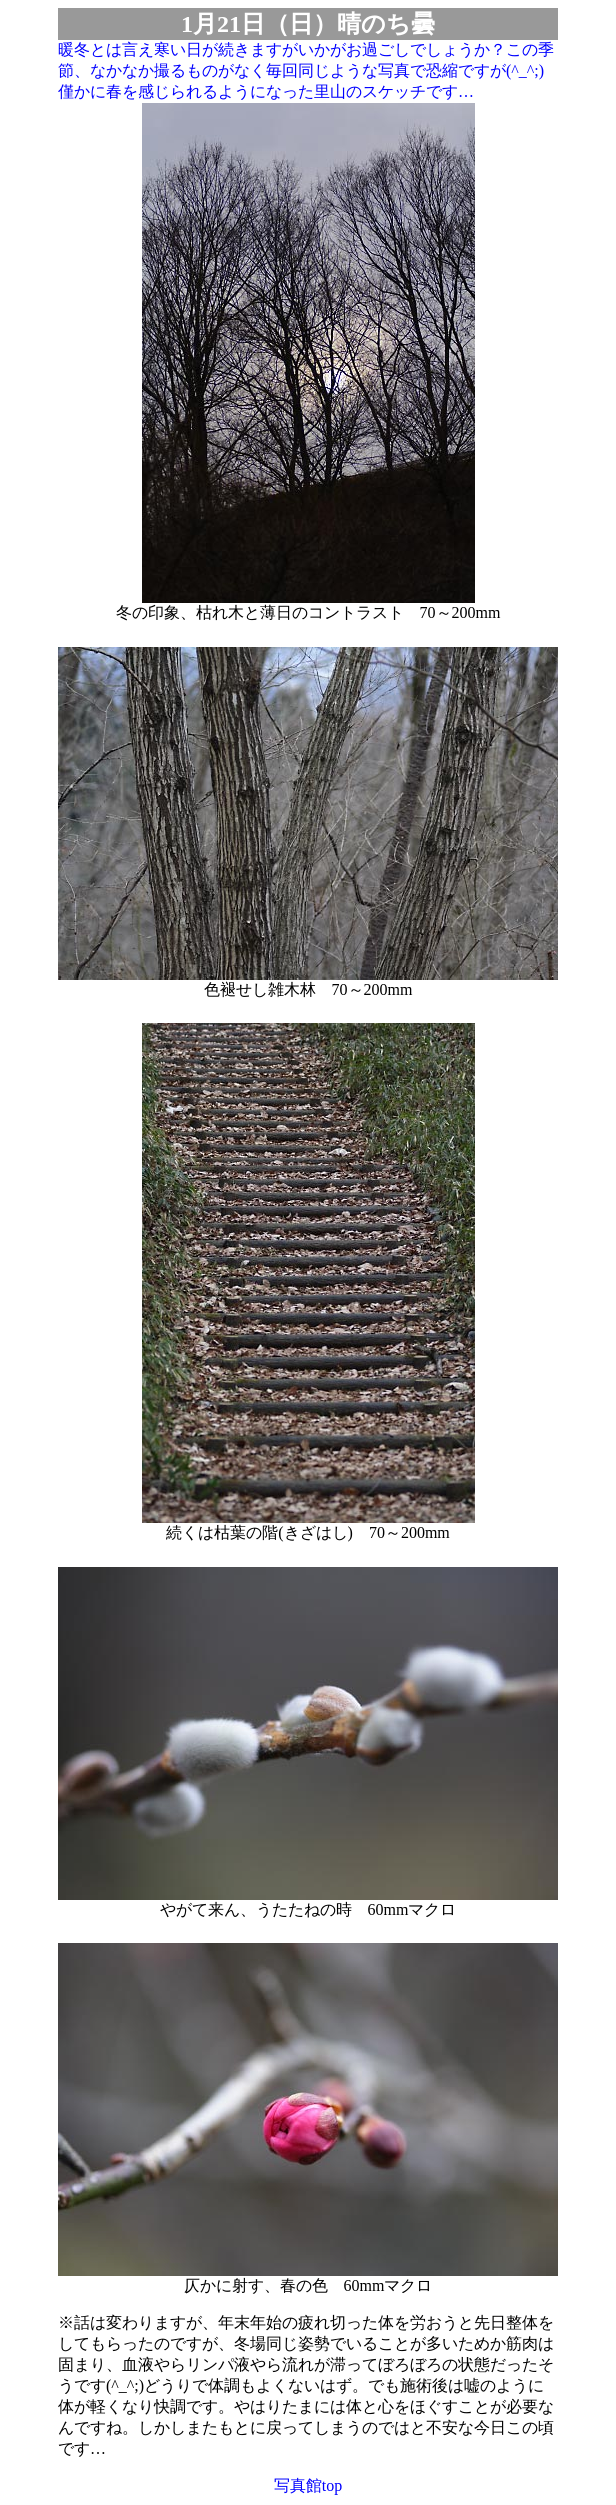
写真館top (308, 2485)
